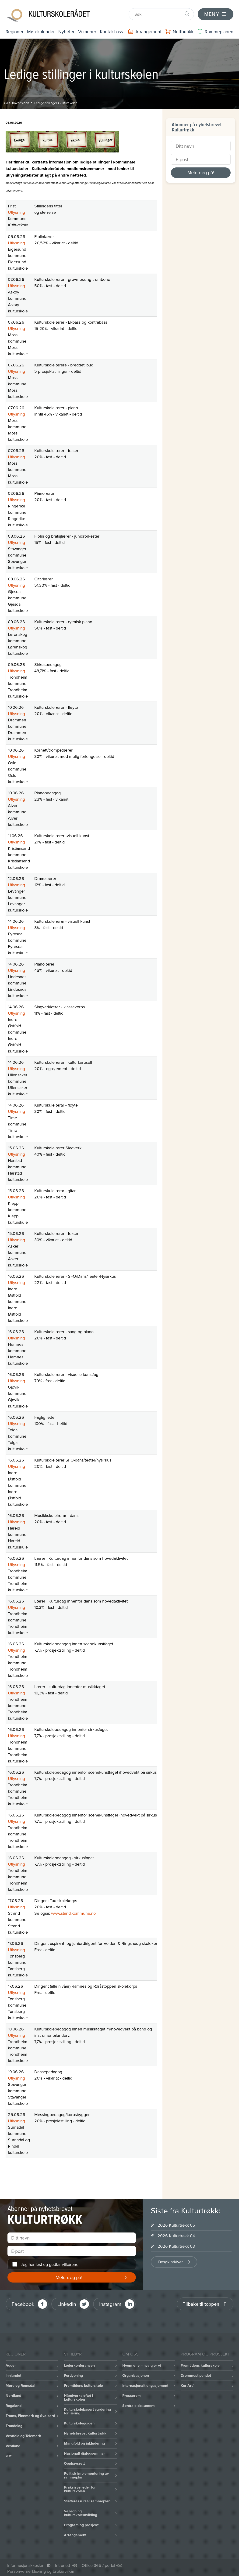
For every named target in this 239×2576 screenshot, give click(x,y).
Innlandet (13, 2374)
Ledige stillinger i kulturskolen (55, 101)
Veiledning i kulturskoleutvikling (80, 2511)
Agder (11, 2364)
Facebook (23, 2302)
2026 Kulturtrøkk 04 (176, 2234)
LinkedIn (66, 2302)
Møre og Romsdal (20, 2384)
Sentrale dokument (138, 2404)
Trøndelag (14, 2424)
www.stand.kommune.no (73, 1912)
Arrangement (75, 2533)
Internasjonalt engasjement (145, 2384)
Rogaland (13, 2404)
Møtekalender (42, 30)
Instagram (110, 2302)
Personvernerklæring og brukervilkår (40, 2570)
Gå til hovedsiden (16, 101)
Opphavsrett (74, 2462)
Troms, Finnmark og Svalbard (30, 2414)
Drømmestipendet (196, 2374)
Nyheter (68, 30)
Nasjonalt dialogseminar (84, 2452)
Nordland (13, 2394)
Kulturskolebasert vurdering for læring (87, 2409)
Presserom (131, 2394)
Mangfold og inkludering (84, 2442)
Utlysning (16, 211)
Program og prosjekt (81, 2523)
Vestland (13, 2444)
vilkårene (70, 2263)
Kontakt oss (113, 30)
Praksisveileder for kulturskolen (80, 2487)
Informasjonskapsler (25, 2564)
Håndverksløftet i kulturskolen (78, 2396)
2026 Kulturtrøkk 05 (176, 2224)
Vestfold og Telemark (23, 2434)
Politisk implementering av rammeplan (86, 2473)
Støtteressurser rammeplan (87, 2499)
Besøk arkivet (170, 2260)
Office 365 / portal (98, 2564)
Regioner (15, 30)
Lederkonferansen (79, 2364)
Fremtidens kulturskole (83, 2384)
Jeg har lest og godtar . (50, 2263)
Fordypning (73, 2374)
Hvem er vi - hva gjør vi (141, 2364)
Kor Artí (187, 2384)
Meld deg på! (200, 171)
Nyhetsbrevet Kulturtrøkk (85, 2432)
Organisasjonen (135, 2374)
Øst (8, 2454)
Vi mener (89, 30)
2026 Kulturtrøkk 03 (176, 2245)
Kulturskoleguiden (79, 2421)
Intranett (62, 2564)
